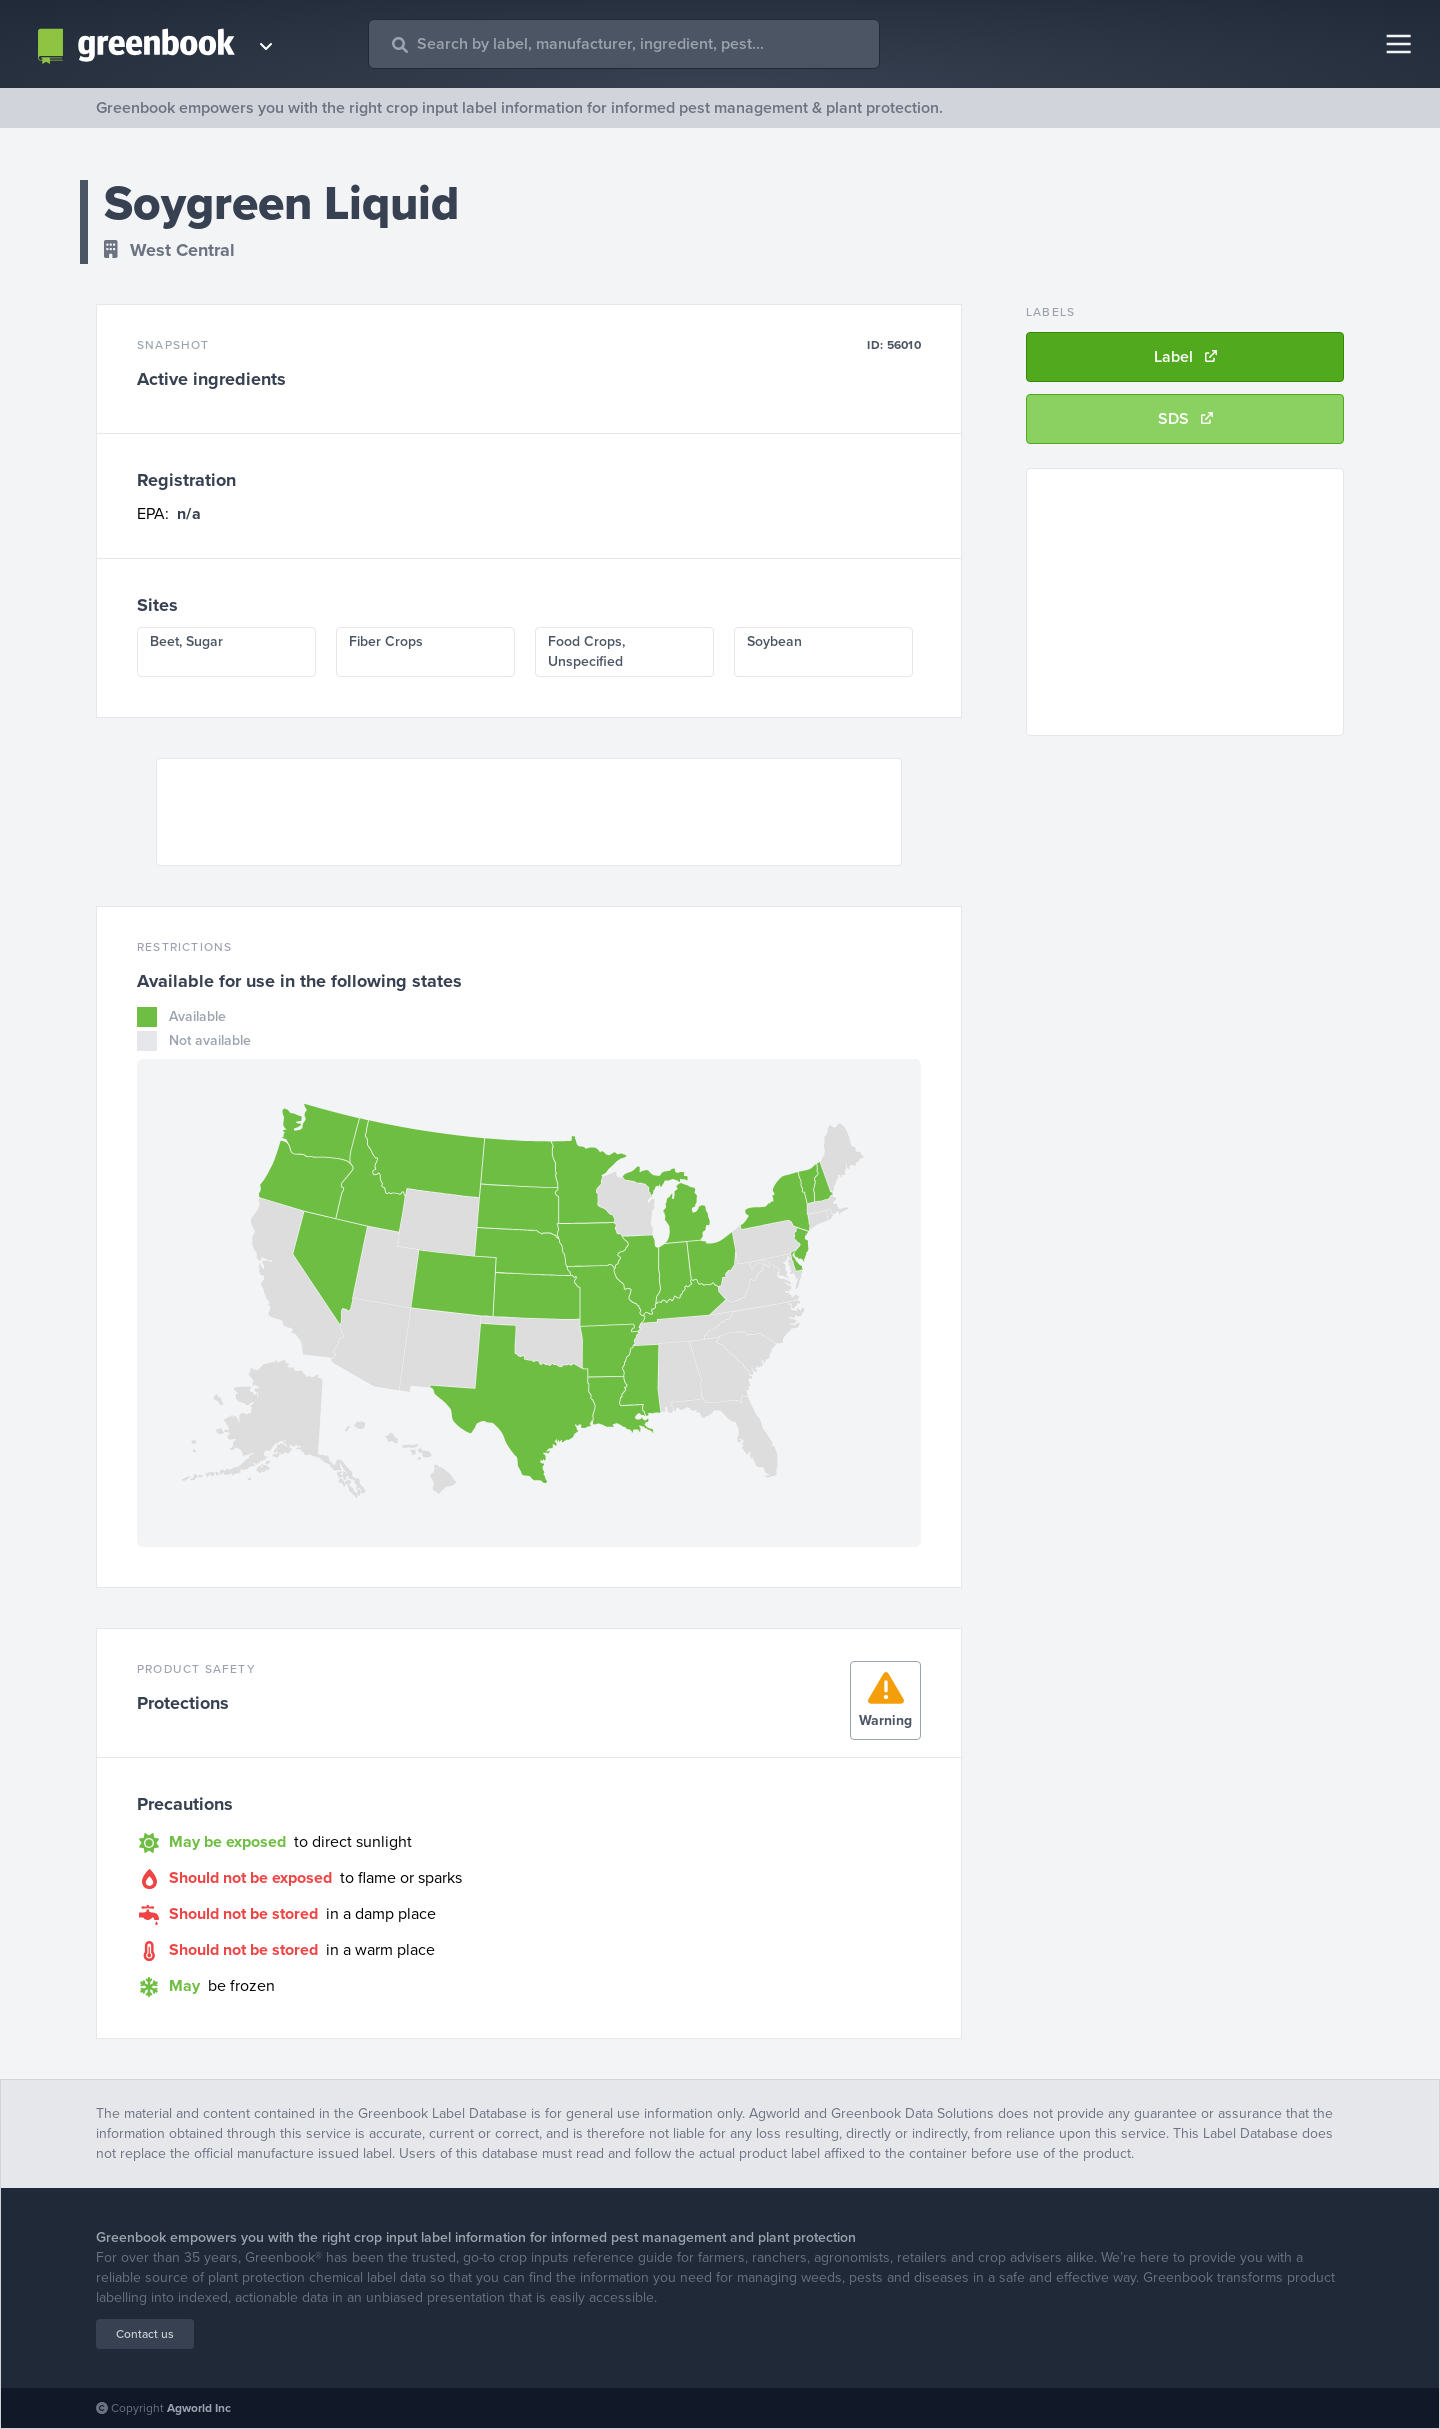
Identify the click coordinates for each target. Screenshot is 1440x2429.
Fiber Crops (386, 641)
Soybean (774, 641)
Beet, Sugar (186, 641)
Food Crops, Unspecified (586, 651)
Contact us (145, 2334)
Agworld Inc (199, 2408)
